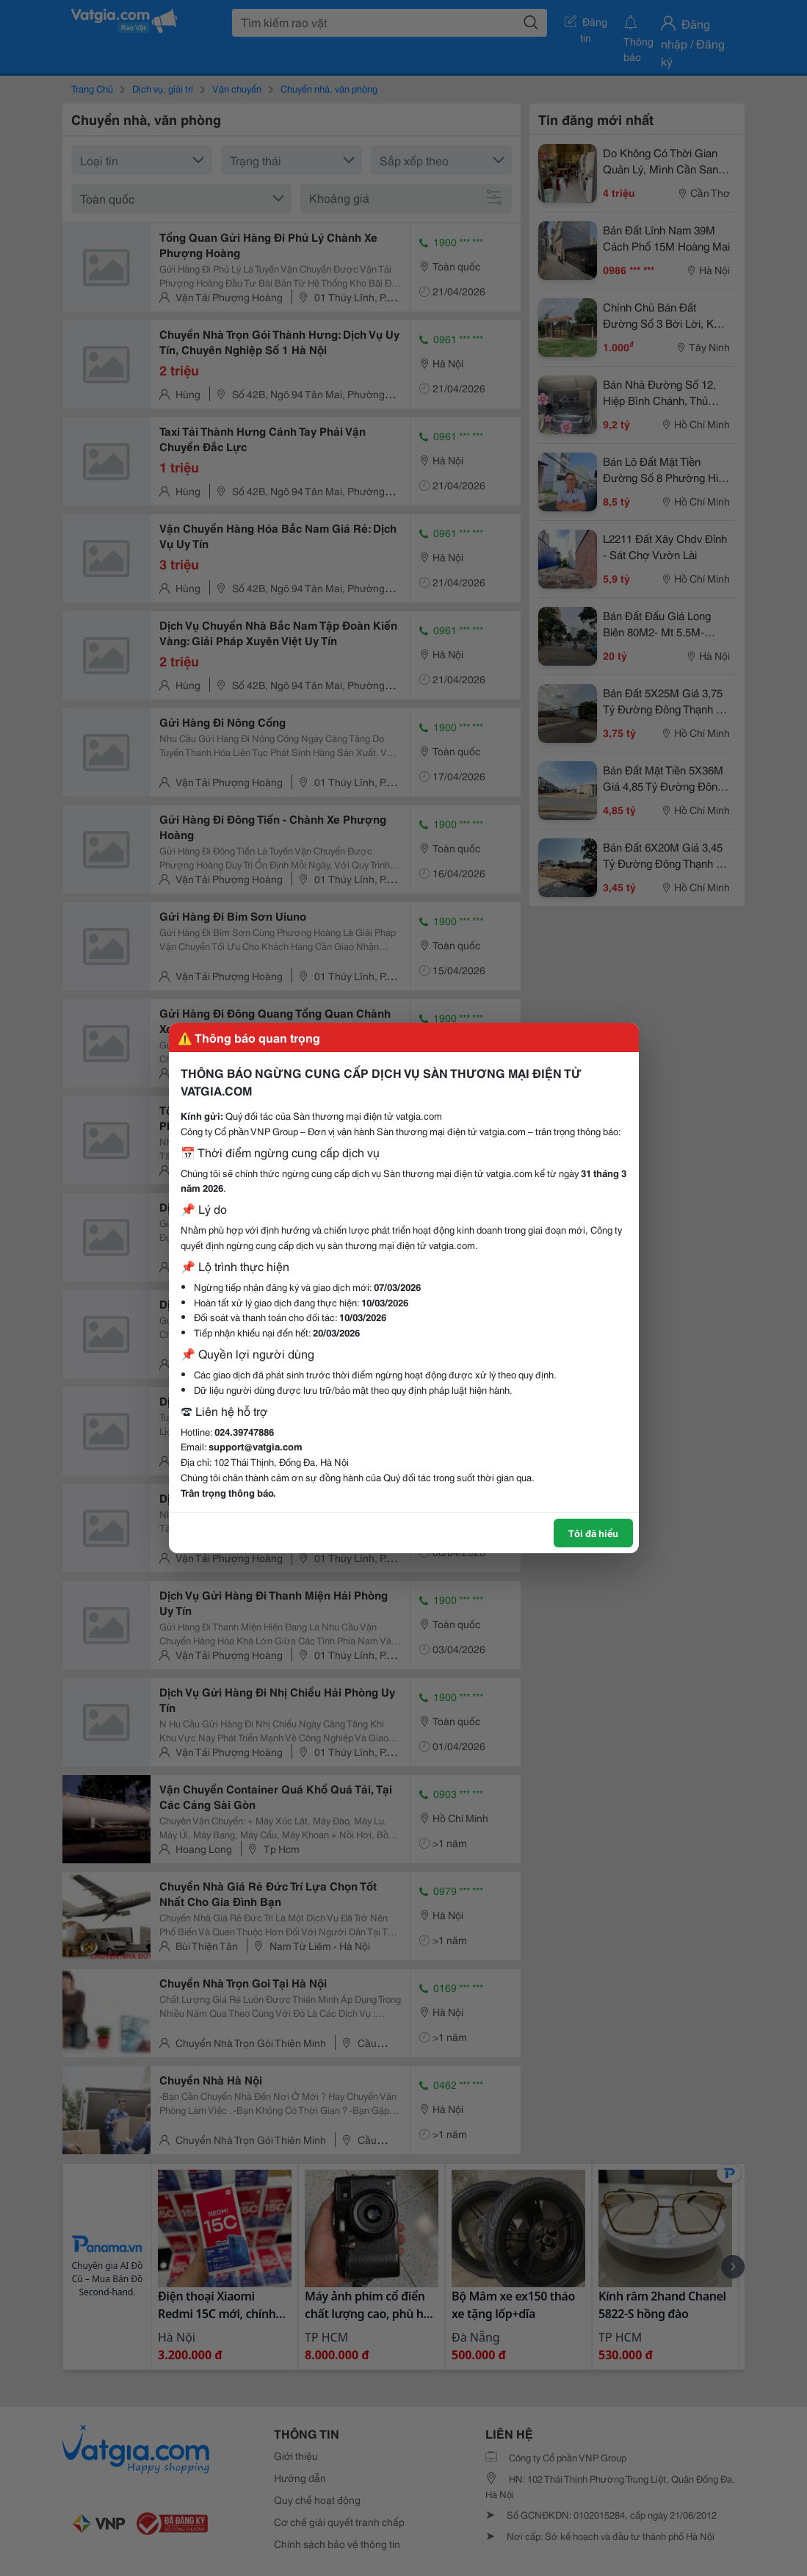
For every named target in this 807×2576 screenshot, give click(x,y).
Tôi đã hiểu (593, 1532)
